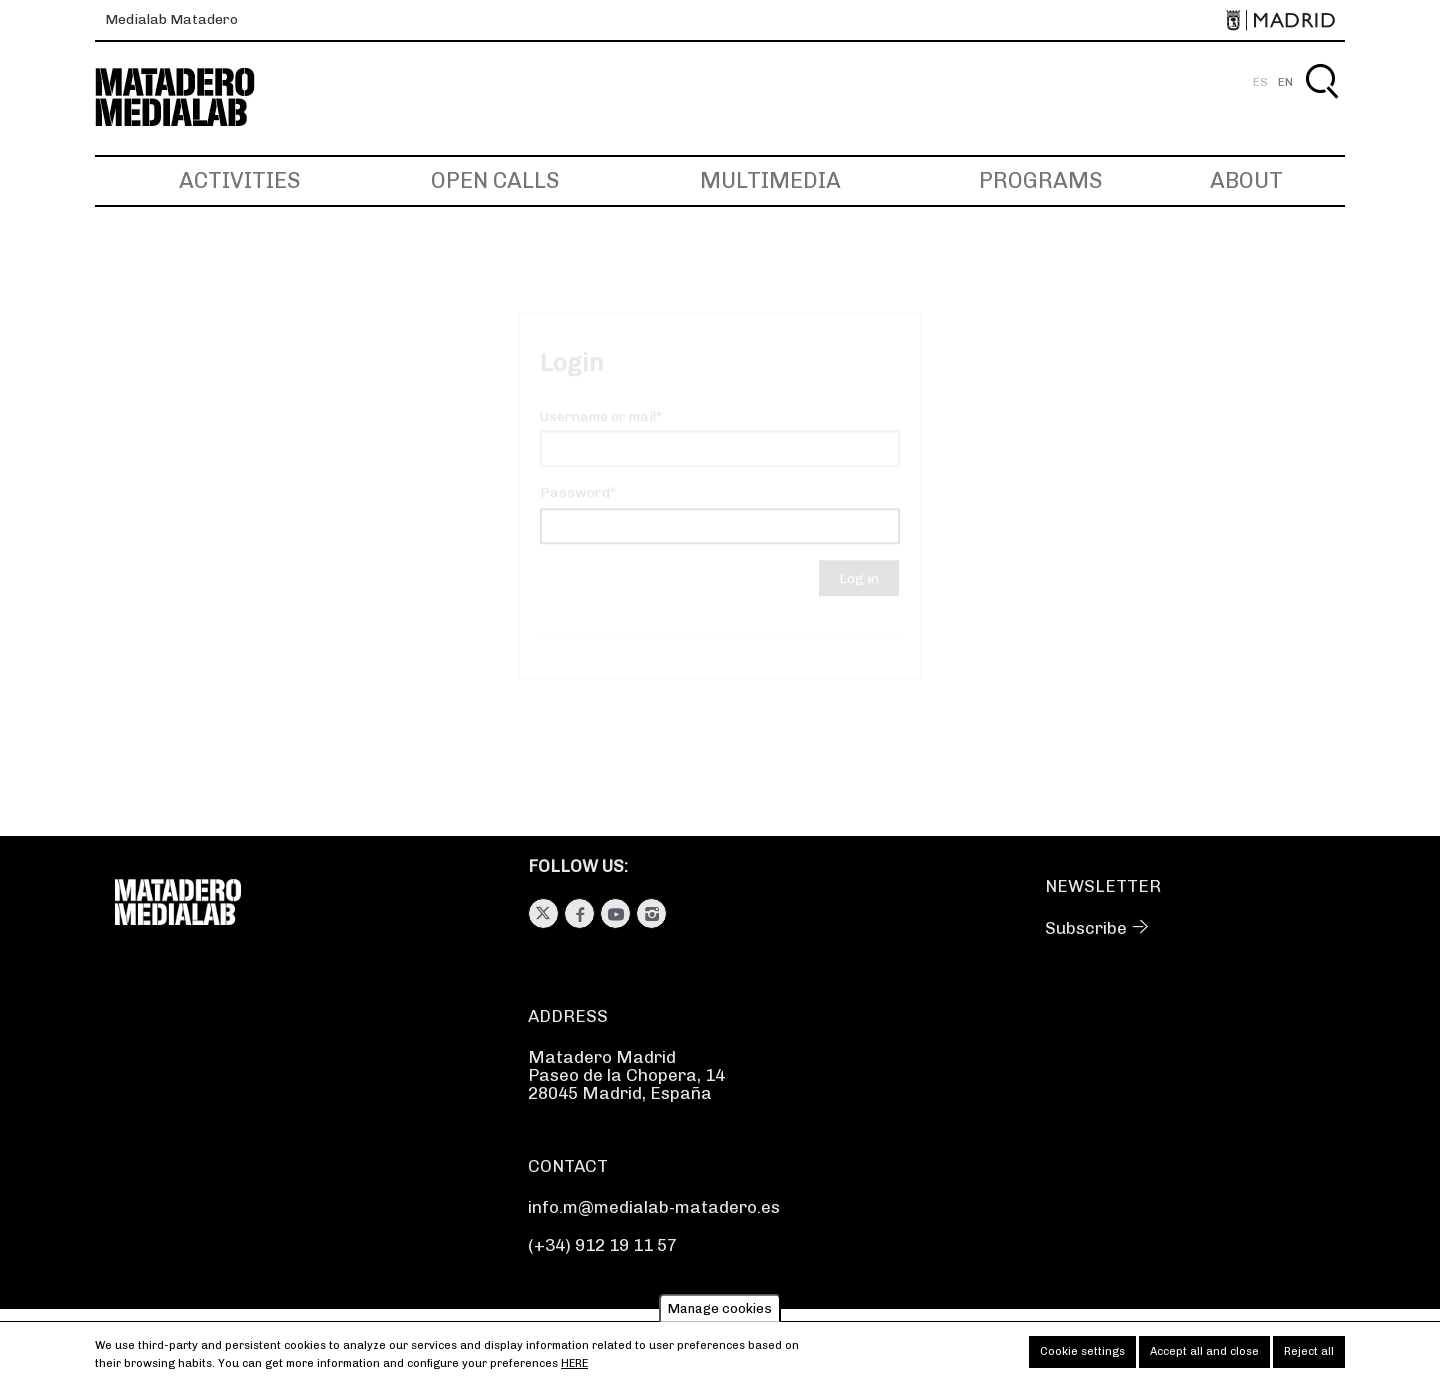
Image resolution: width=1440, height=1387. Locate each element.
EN (1285, 82)
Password (575, 510)
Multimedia (770, 180)
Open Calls (495, 180)
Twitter (543, 913)
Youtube (615, 913)
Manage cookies (720, 1313)
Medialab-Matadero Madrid (193, 97)
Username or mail (598, 434)
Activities (239, 180)
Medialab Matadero (171, 19)
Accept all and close (1204, 1356)
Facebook (579, 913)
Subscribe (1086, 928)
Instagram (651, 913)
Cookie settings (1082, 1356)
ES (1260, 82)
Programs (1040, 180)
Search (1321, 104)
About (1246, 180)
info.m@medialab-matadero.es (654, 1207)
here (574, 1368)
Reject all (1309, 1356)
